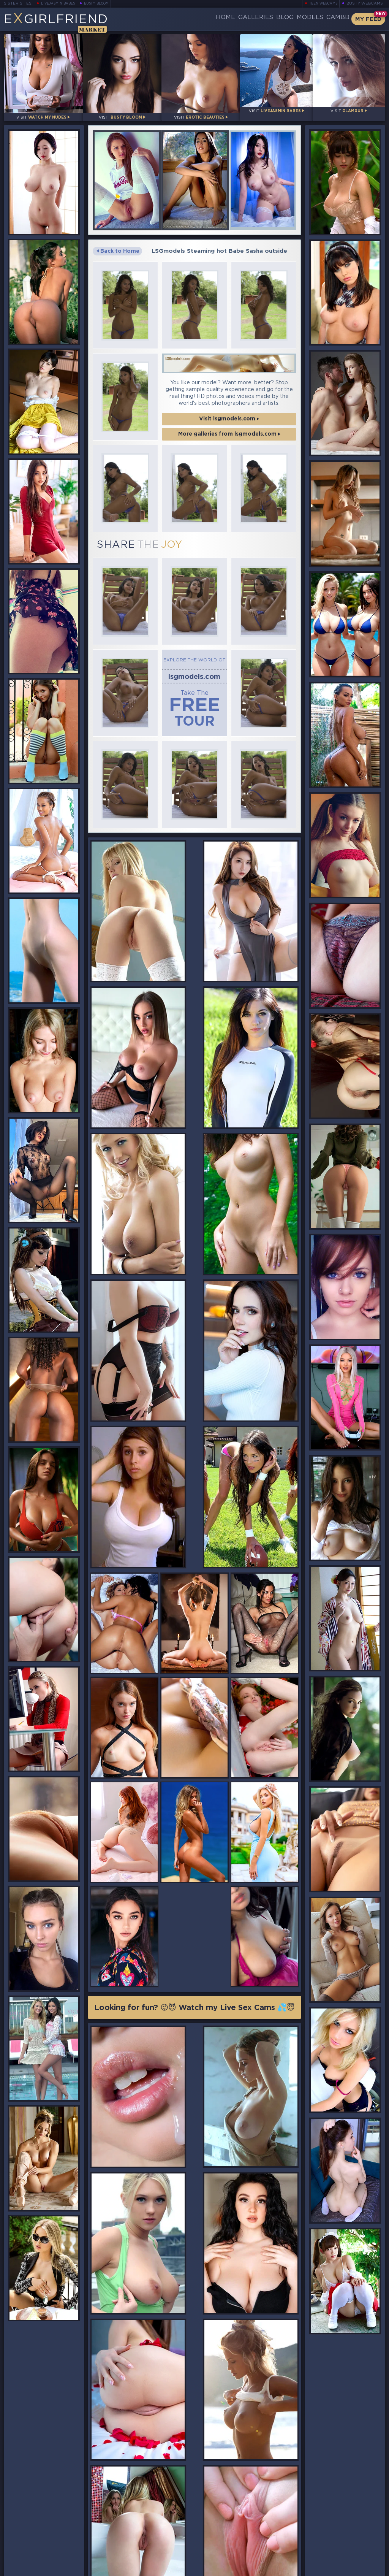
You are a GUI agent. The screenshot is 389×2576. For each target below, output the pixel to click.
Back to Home (119, 244)
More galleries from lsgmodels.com (229, 427)
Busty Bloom (97, 4)
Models (295, 19)
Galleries (223, 19)
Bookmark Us (326, 2529)
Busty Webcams (366, 4)
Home (185, 19)
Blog (261, 19)
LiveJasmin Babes (56, 4)
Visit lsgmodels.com (229, 410)
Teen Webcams (325, 4)
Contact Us (327, 2549)
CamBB (332, 19)
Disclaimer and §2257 (357, 2569)
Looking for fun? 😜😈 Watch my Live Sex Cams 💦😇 (194, 1592)
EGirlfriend (60, 21)
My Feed (367, 19)
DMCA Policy (309, 2569)
